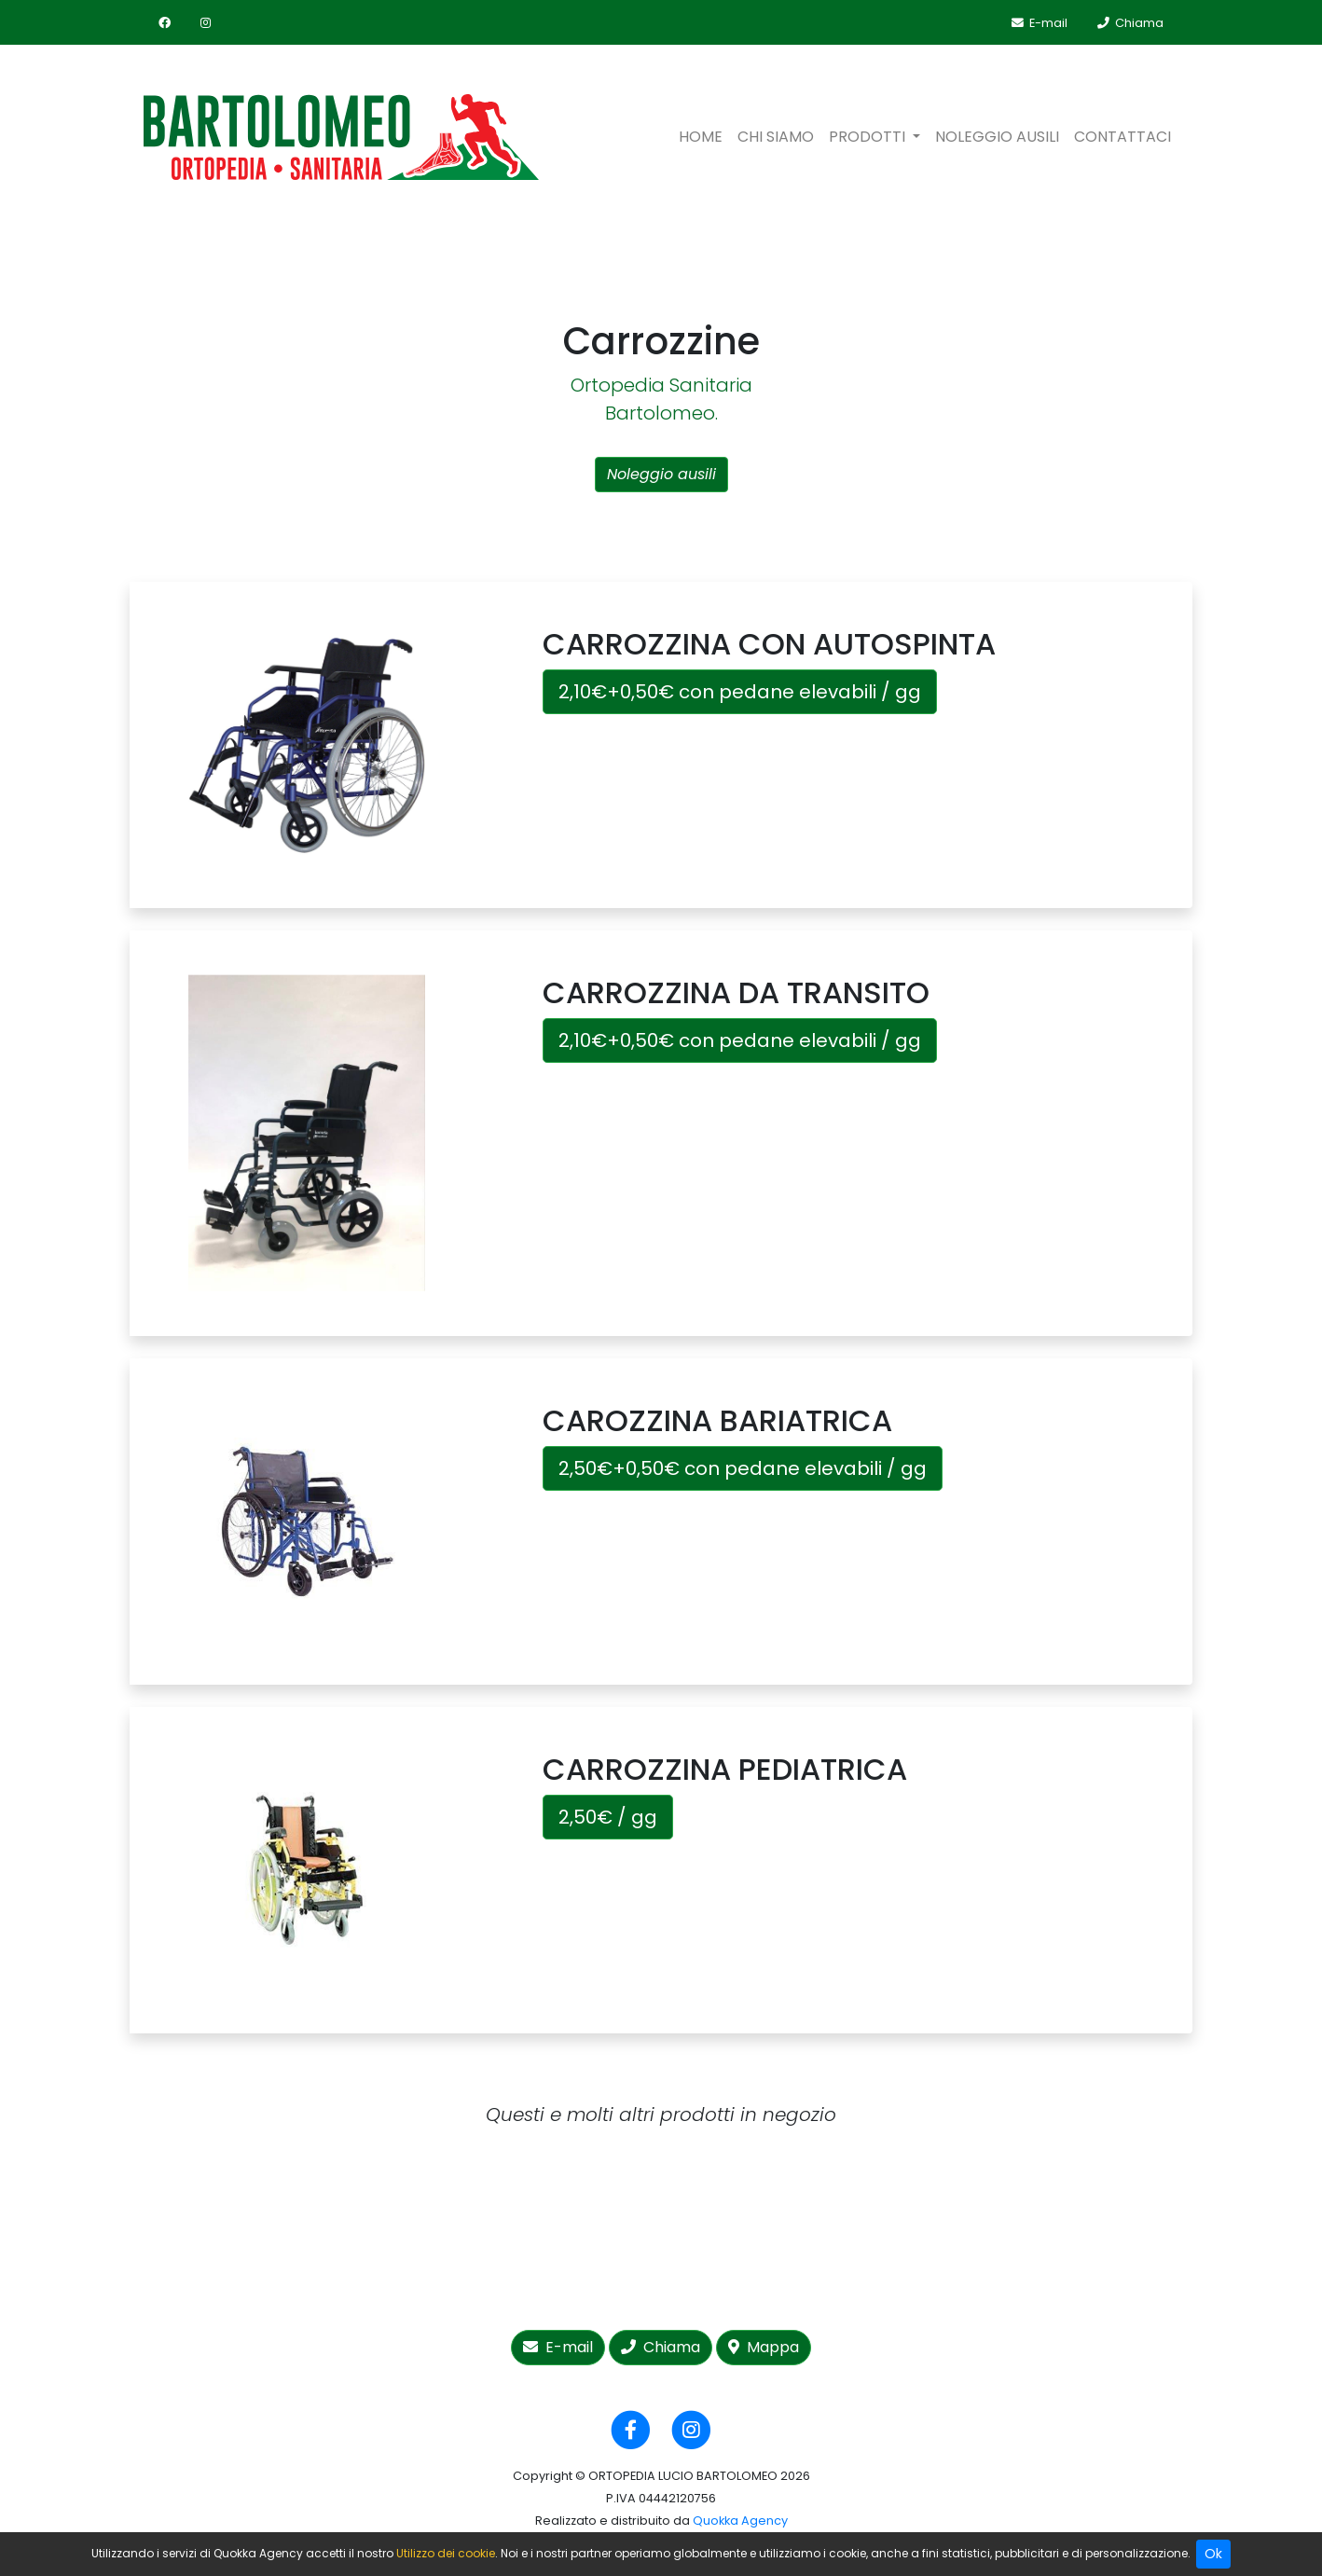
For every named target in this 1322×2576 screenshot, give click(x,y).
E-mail (558, 2347)
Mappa (763, 2347)
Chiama (660, 2347)
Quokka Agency (740, 2520)
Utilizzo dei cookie (445, 2553)
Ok (1213, 2553)
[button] (874, 137)
